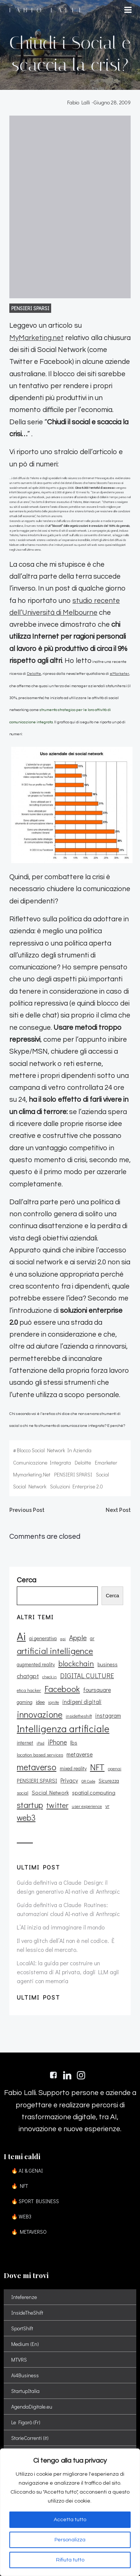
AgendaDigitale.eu (31, 2406)
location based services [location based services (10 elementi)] (40, 1755)
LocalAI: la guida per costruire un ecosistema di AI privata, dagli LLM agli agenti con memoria (68, 1972)
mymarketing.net (31, 1474)
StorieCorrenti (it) (30, 2437)
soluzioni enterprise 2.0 (76, 1486)
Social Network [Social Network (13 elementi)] (50, 1792)
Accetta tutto (70, 2519)
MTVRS (19, 2359)
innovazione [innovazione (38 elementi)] (39, 1714)
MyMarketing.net (36, 338)
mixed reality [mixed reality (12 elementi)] (73, 1768)
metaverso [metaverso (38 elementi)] (36, 1767)
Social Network (29, 1486)
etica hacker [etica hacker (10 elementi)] (29, 1690)
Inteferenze (24, 2296)
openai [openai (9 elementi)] (114, 1768)
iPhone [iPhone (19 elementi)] (57, 1741)
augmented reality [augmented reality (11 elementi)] (36, 1664)
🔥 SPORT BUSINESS (35, 2201)
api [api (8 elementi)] (63, 1638)
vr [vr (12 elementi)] (107, 1805)
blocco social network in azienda (54, 1450)
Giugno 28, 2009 (112, 102)
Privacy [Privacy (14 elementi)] (69, 1780)
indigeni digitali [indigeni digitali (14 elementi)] (82, 1701)
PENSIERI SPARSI (30, 308)
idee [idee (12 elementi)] (40, 1701)
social (102, 1474)
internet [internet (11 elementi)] (25, 1742)
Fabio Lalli (78, 102)
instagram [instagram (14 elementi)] (108, 1715)
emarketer (106, 1462)
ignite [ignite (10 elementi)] (53, 1702)
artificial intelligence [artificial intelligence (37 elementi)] (55, 1650)
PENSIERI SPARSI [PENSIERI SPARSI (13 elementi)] (37, 1780)
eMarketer (119, 674)
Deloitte (34, 674)
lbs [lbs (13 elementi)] (73, 1742)
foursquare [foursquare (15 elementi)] (97, 1689)
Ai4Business (25, 2375)
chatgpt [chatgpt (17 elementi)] (28, 1675)
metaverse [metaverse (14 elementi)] (79, 1754)
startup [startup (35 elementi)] (30, 1804)
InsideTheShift (27, 2312)
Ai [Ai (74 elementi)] (21, 1636)
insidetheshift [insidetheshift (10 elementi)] (79, 1716)
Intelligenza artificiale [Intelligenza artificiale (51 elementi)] (63, 1728)
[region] (70, 2512)
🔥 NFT (19, 2185)
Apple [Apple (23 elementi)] (78, 1637)
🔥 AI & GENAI (27, 2170)
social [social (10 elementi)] (22, 1793)
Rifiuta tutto (70, 2560)
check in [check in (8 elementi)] (49, 1676)
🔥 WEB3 (21, 2216)
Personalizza (70, 2539)
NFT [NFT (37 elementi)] (97, 1767)
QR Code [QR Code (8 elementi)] (88, 1781)
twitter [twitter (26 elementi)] (57, 1805)
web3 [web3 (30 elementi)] (26, 1817)
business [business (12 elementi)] (107, 1664)
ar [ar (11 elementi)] (92, 1638)
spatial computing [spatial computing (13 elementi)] (93, 1792)
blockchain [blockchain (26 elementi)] (76, 1663)
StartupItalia (25, 2390)
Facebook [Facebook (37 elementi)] (62, 1688)
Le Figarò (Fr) (25, 2422)
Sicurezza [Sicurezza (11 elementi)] (109, 1780)
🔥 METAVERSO (29, 2231)
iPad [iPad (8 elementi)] (40, 1743)
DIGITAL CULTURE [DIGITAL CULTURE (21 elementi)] (87, 1675)
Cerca (112, 1595)
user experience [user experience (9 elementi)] (87, 1806)
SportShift (22, 2328)
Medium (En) (25, 2343)
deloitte (83, 1462)
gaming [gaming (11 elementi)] (24, 1702)
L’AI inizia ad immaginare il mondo (61, 1927)
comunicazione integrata (42, 1462)
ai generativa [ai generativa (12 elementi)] (43, 1638)
